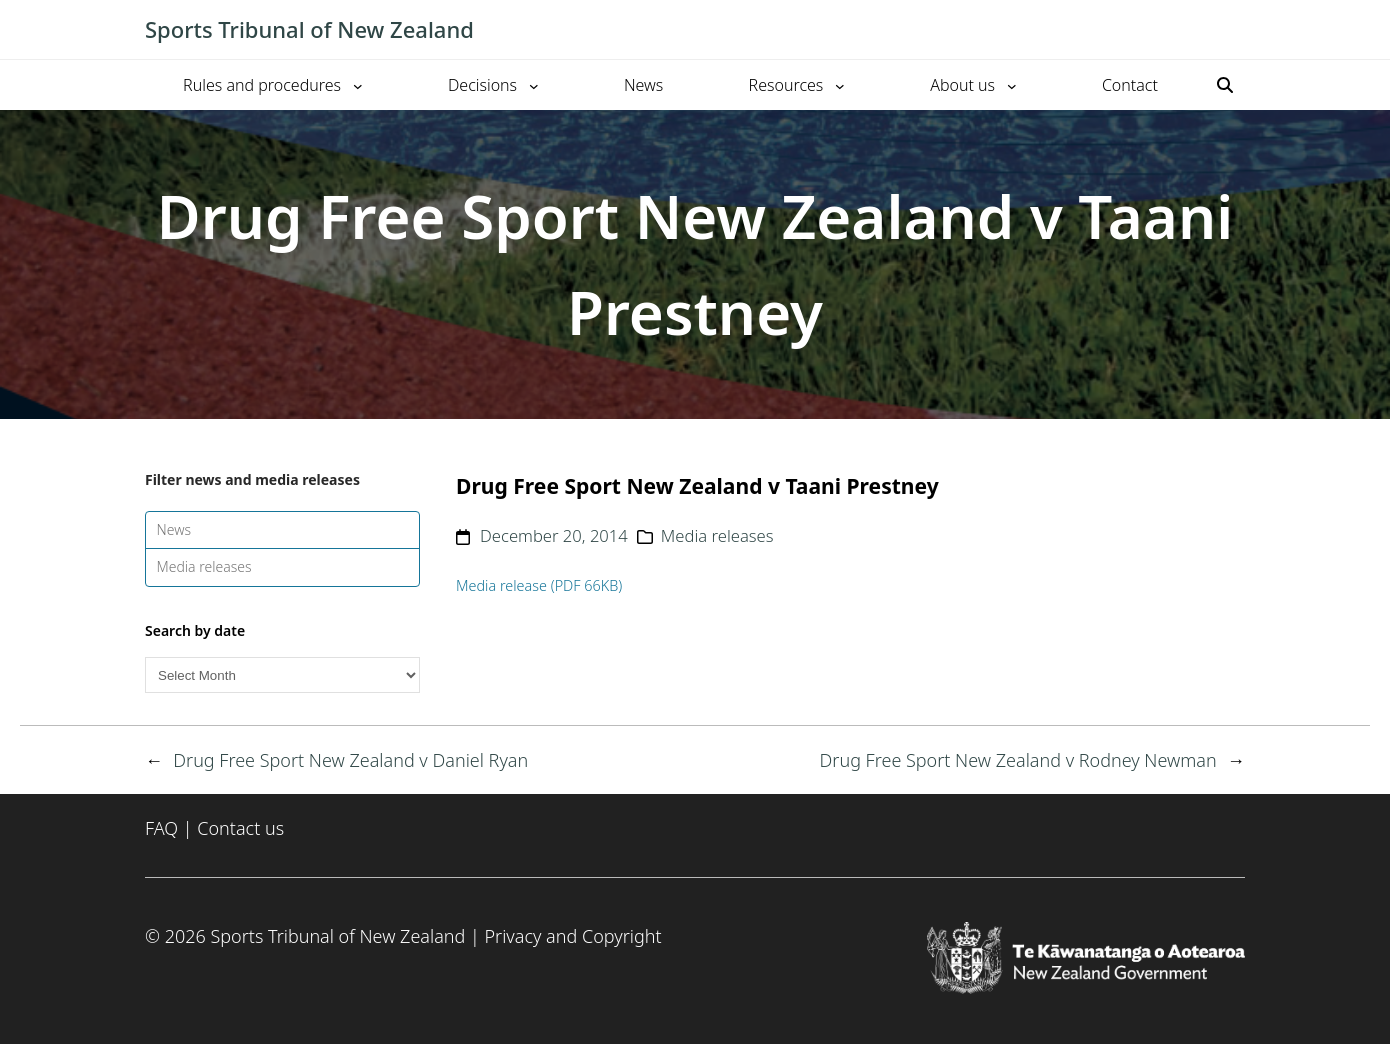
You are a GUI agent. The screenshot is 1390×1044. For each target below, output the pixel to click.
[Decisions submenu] (534, 85)
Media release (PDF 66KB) (539, 585)
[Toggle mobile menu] (1235, 30)
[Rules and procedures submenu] (358, 85)
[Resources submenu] (840, 85)
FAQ (161, 828)
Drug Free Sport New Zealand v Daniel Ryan (350, 760)
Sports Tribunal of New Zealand (309, 29)
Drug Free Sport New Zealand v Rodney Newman (1018, 760)
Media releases (204, 566)
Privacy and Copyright (572, 936)
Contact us (240, 828)
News (174, 529)
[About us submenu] (1012, 85)
